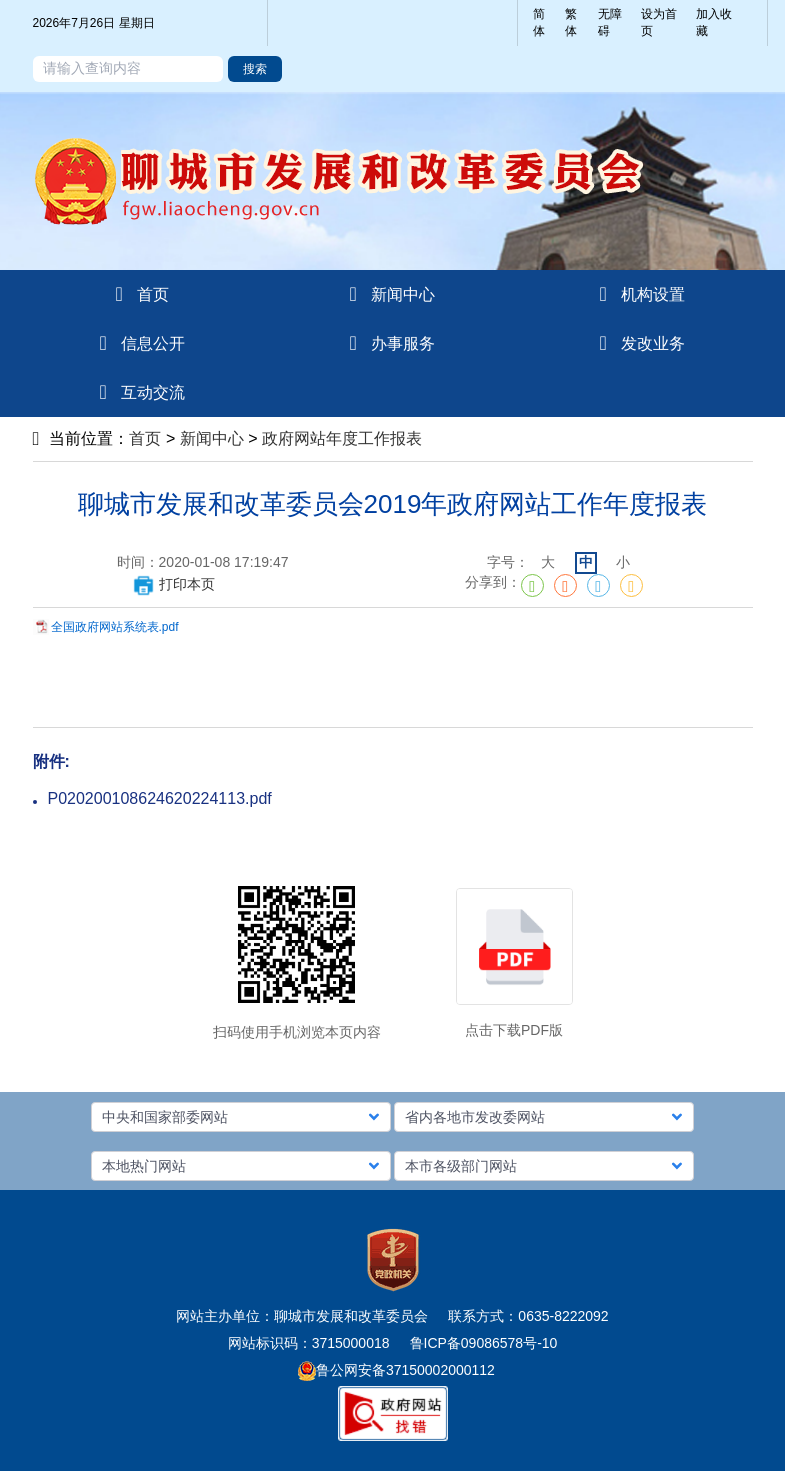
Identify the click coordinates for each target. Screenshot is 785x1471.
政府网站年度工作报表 (342, 438)
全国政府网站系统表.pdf (115, 627)
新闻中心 (212, 438)
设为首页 (659, 22)
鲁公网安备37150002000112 (396, 1370)
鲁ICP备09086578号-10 (484, 1343)
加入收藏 (714, 22)
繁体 (571, 22)
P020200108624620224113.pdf (160, 798)
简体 (539, 22)
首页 (145, 438)
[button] (241, 1117)
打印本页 (173, 584)
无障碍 (610, 22)
